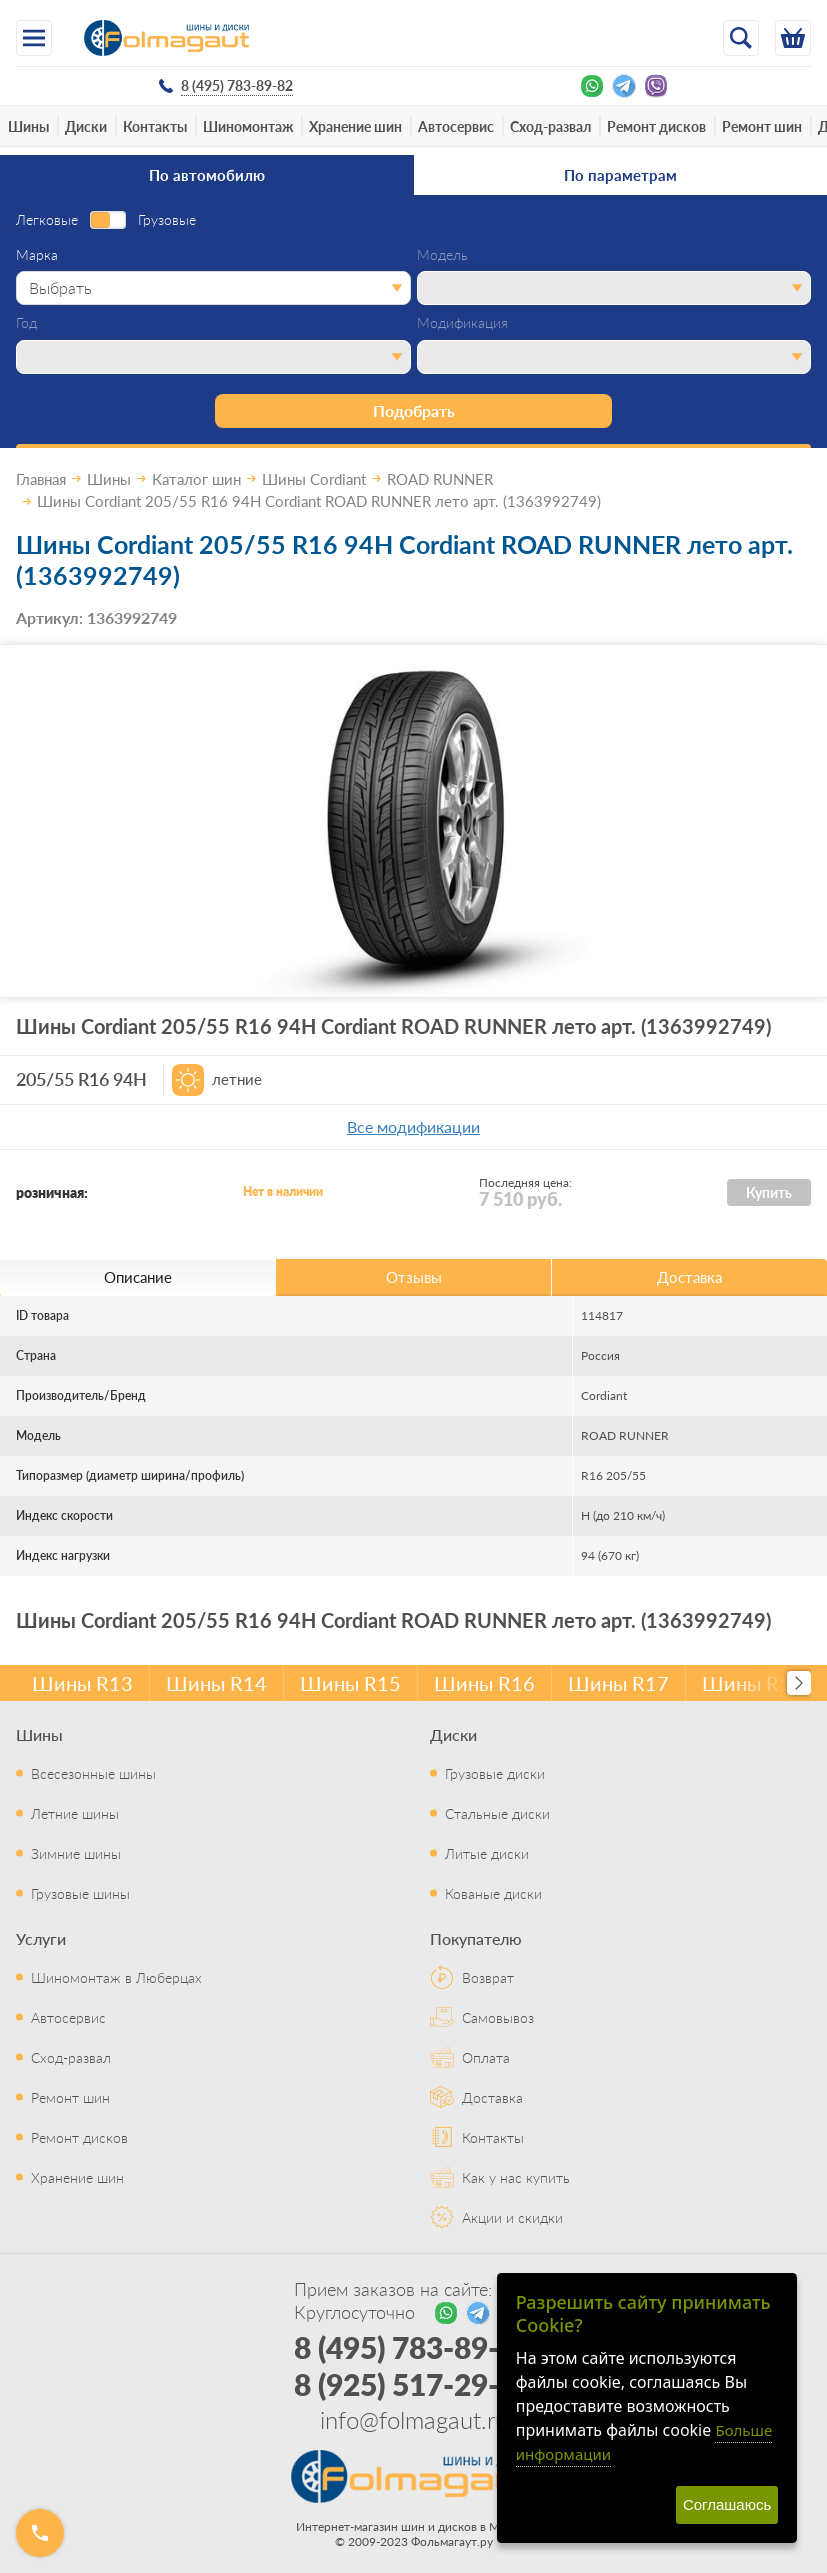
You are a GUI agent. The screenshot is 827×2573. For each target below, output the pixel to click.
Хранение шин (355, 126)
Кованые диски (493, 1893)
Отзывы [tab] (414, 1276)
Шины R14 (216, 1683)
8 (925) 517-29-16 (413, 2384)
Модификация (462, 323)
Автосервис (456, 126)
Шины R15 (350, 1683)
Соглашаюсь (727, 2504)
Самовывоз (498, 2017)
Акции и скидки (512, 2217)
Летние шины (75, 1813)
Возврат (488, 1977)
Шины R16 (484, 1683)
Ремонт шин (762, 126)
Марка (37, 255)
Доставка (492, 2097)
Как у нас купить (516, 2177)
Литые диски (487, 1853)
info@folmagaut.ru (414, 2419)
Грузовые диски (495, 1773)
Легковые (47, 220)
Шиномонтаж (248, 126)
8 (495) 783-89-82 (413, 2347)
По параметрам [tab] (620, 174)
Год (26, 323)
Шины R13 (82, 1683)
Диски (86, 126)
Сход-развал (550, 126)
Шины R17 (618, 1683)
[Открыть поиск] (741, 38)
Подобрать (414, 410)
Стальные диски (497, 1813)
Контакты (155, 126)
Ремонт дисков (656, 126)
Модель (442, 255)
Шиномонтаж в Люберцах (116, 1977)
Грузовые (167, 220)
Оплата (486, 2057)
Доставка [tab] (689, 1276)
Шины (28, 126)
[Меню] (34, 38)
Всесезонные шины (93, 1773)
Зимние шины (76, 1853)
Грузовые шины (80, 1893)
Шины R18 (752, 1683)
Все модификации (413, 1126)
